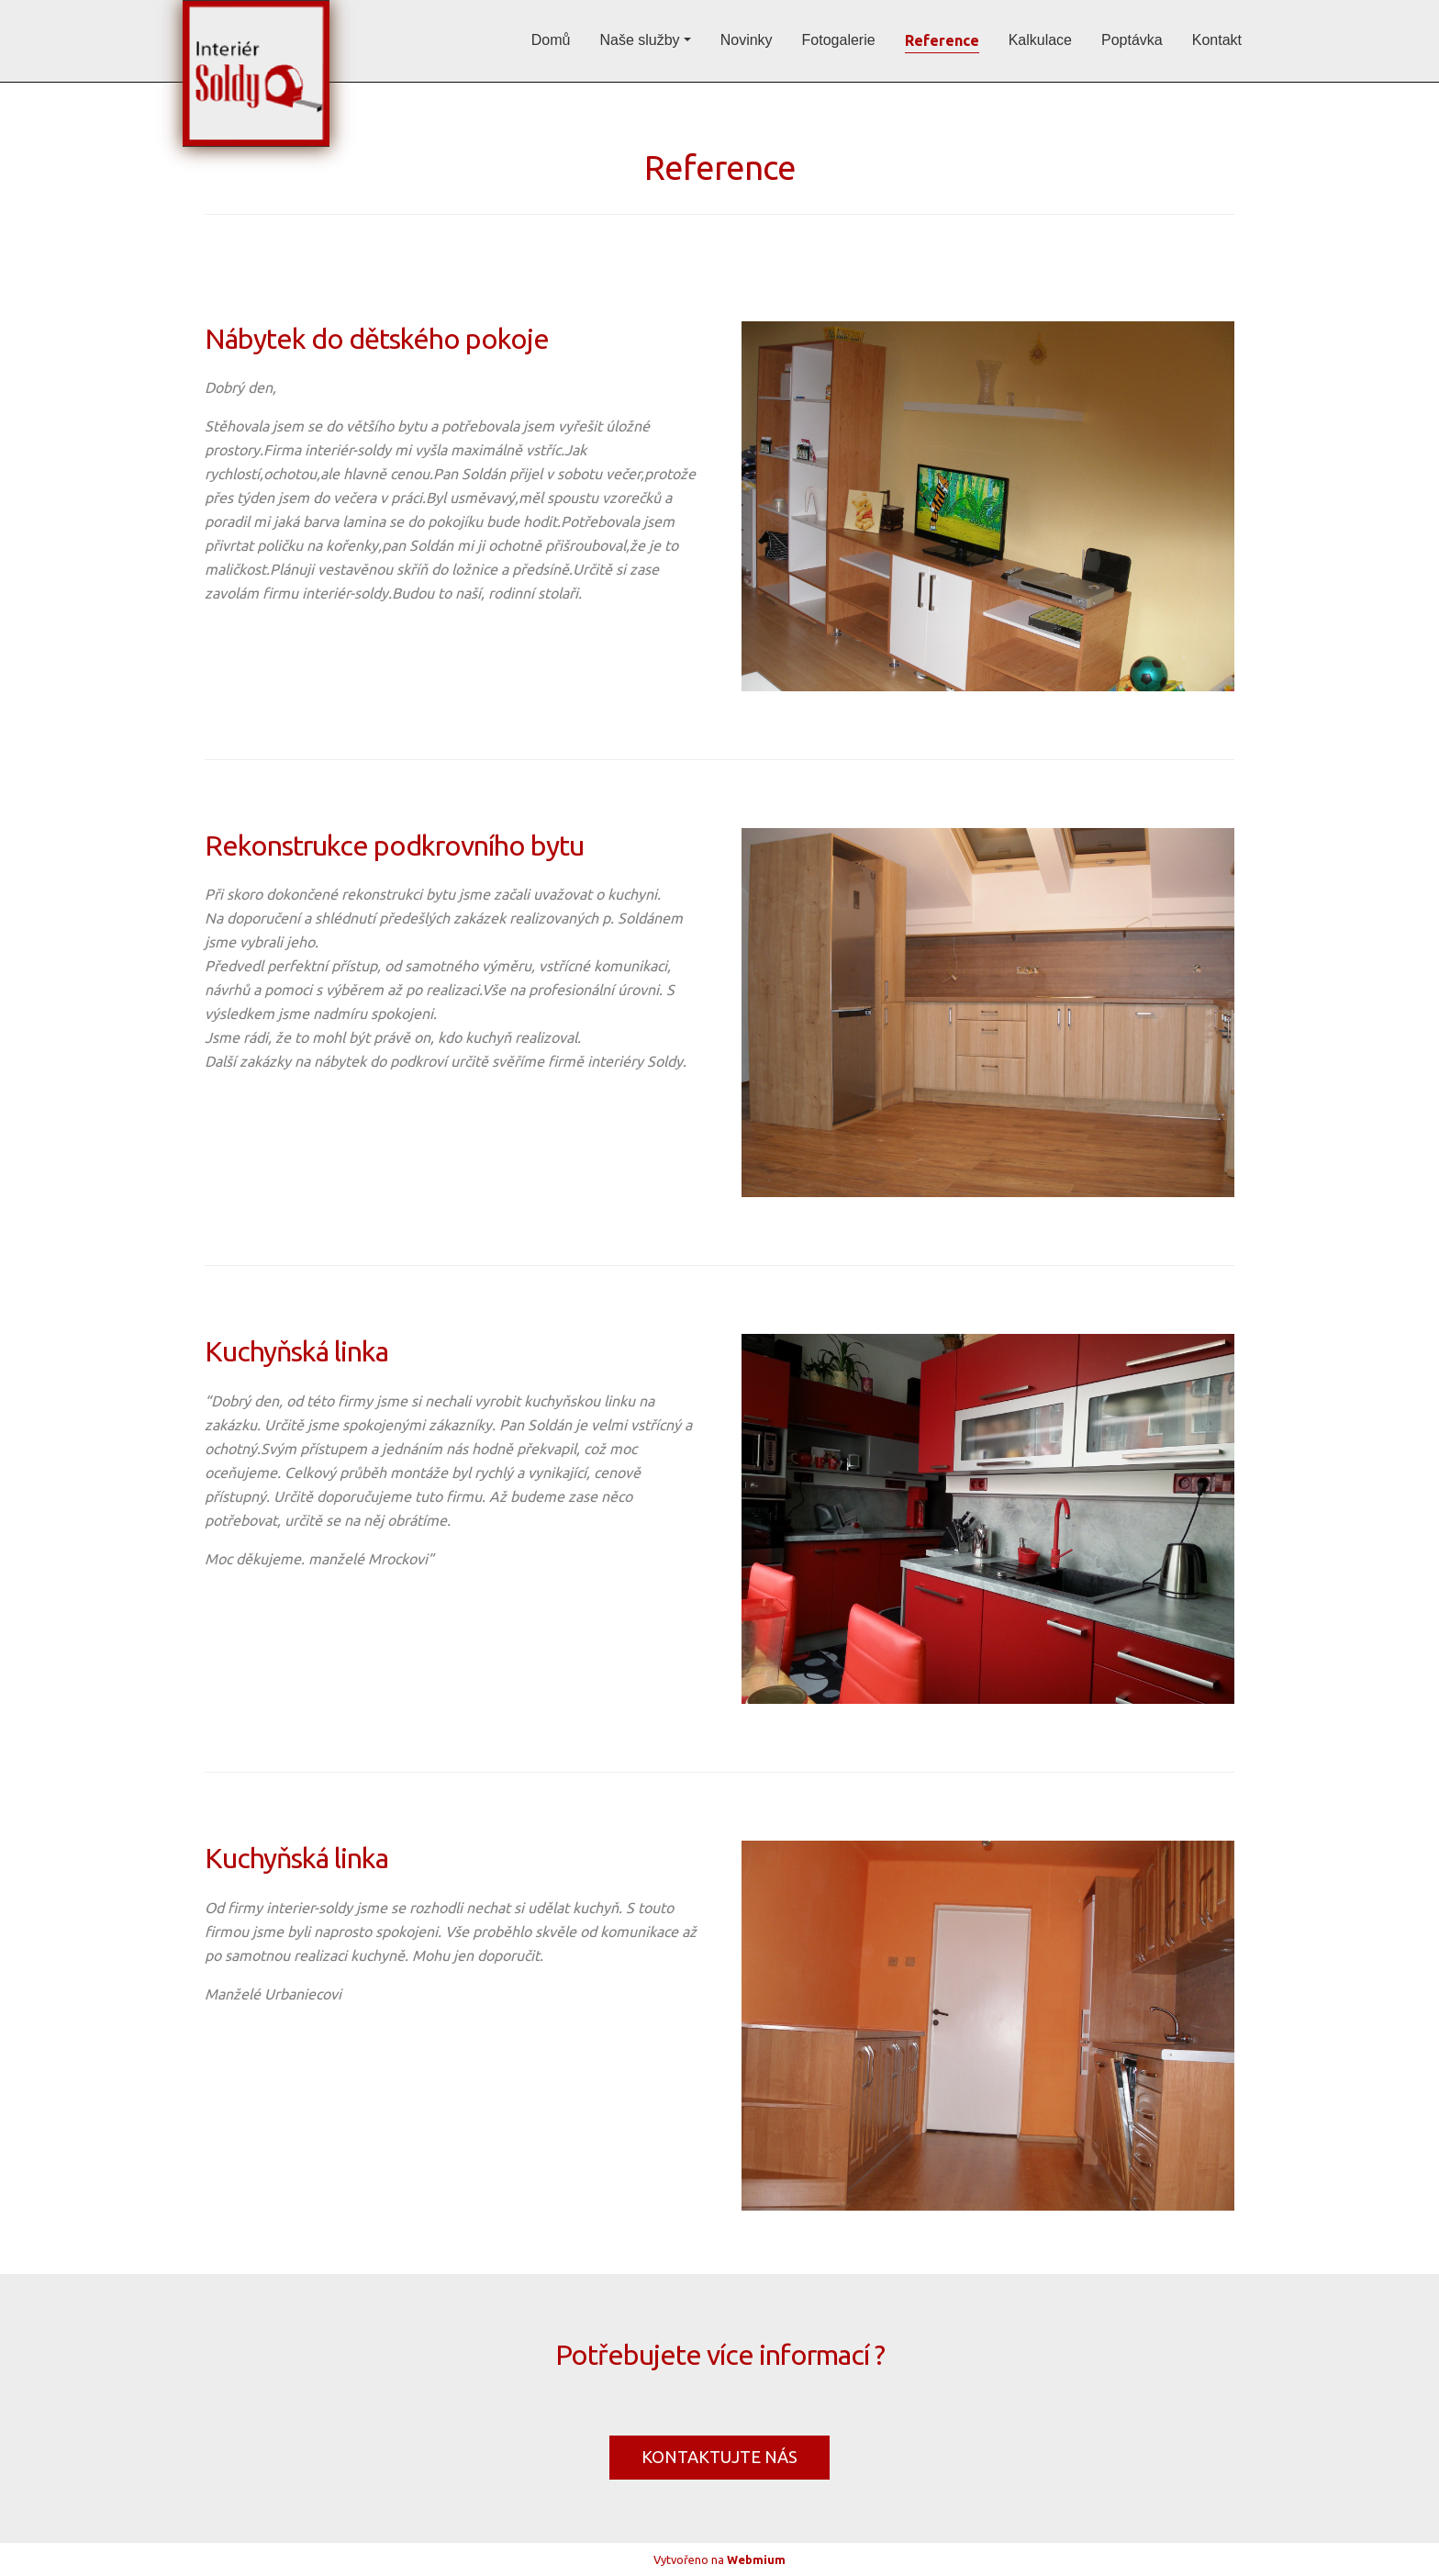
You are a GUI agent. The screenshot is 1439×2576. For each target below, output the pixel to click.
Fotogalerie (839, 40)
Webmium (756, 2559)
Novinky (746, 40)
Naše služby (639, 40)
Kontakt (1217, 40)
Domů (551, 40)
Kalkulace (1040, 40)
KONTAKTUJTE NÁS (719, 2456)
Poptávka (1132, 40)
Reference (942, 40)
